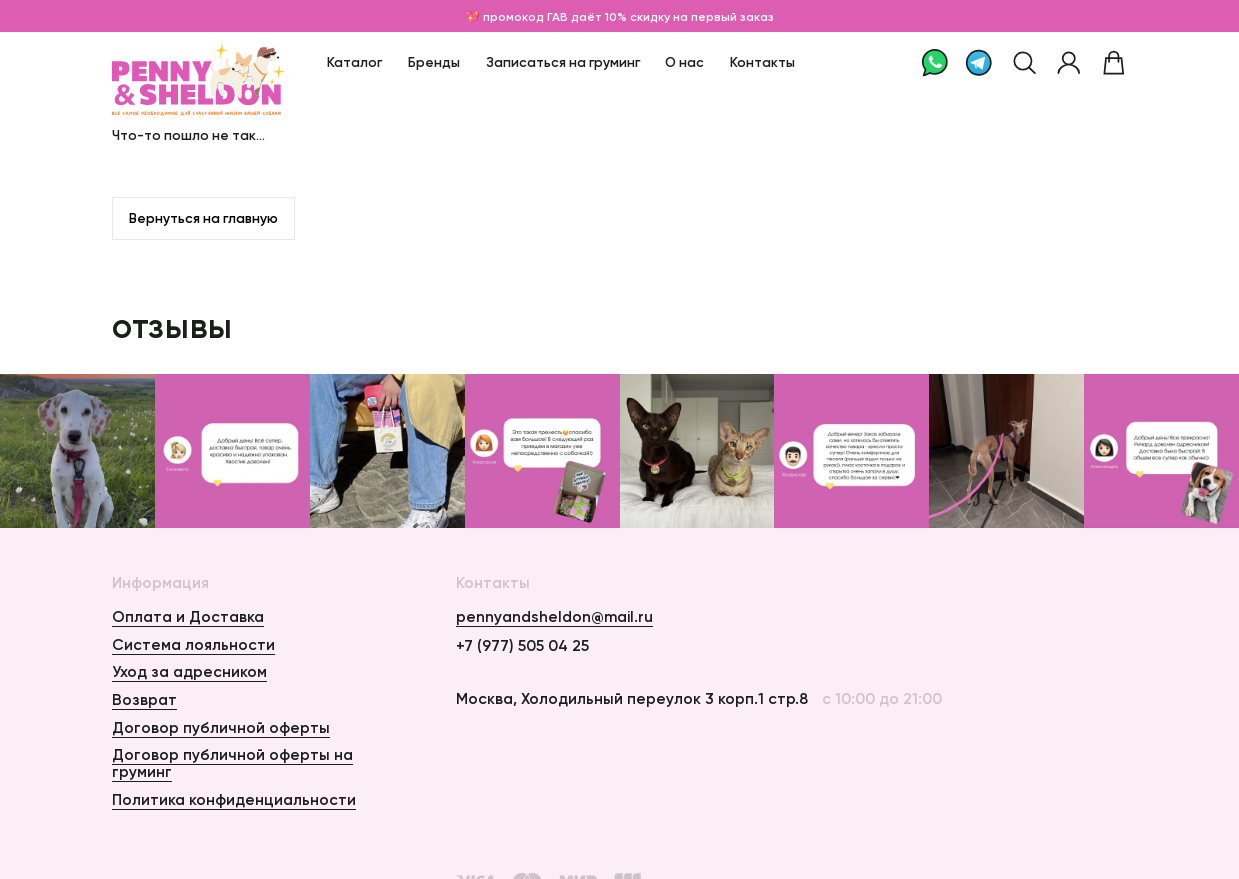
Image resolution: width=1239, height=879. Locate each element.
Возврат (144, 699)
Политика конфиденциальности (234, 799)
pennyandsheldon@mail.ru (554, 617)
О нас (684, 62)
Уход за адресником (189, 671)
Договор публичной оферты (221, 727)
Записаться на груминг (563, 62)
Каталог (354, 62)
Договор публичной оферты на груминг (232, 763)
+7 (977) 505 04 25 (522, 645)
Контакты (762, 62)
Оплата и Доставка (188, 616)
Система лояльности (193, 644)
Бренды (434, 62)
